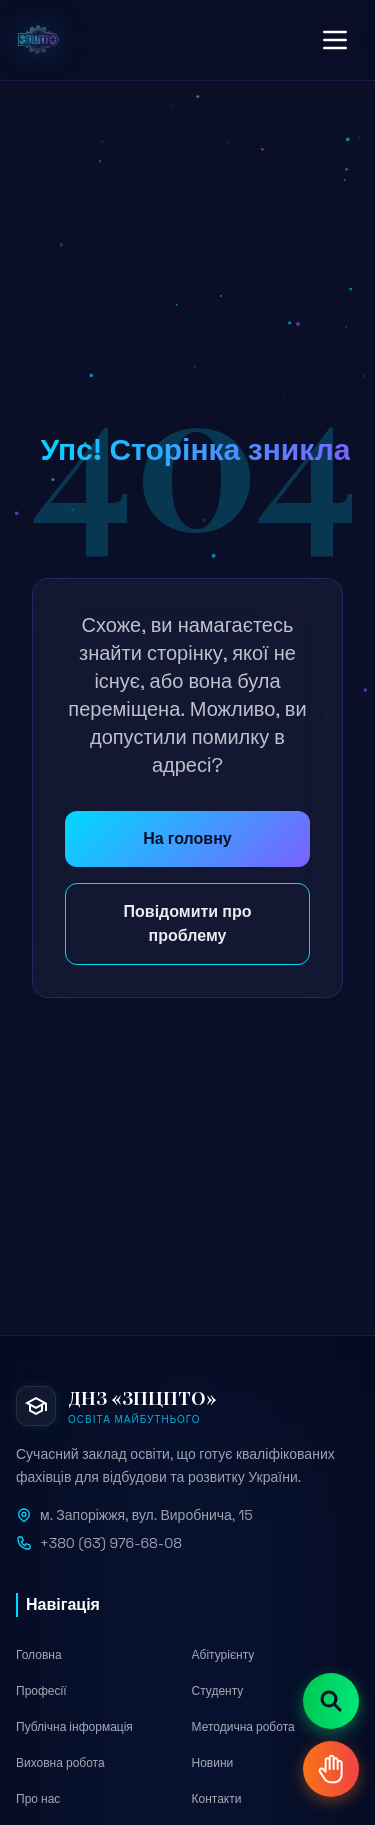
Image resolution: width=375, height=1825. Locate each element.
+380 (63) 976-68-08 (111, 1543)
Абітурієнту (223, 1655)
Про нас (38, 1799)
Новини (213, 1763)
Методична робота (243, 1727)
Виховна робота (60, 1763)
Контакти (217, 1799)
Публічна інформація (74, 1727)
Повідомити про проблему (188, 923)
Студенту (218, 1691)
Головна (39, 1655)
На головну (187, 838)
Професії (41, 1691)
